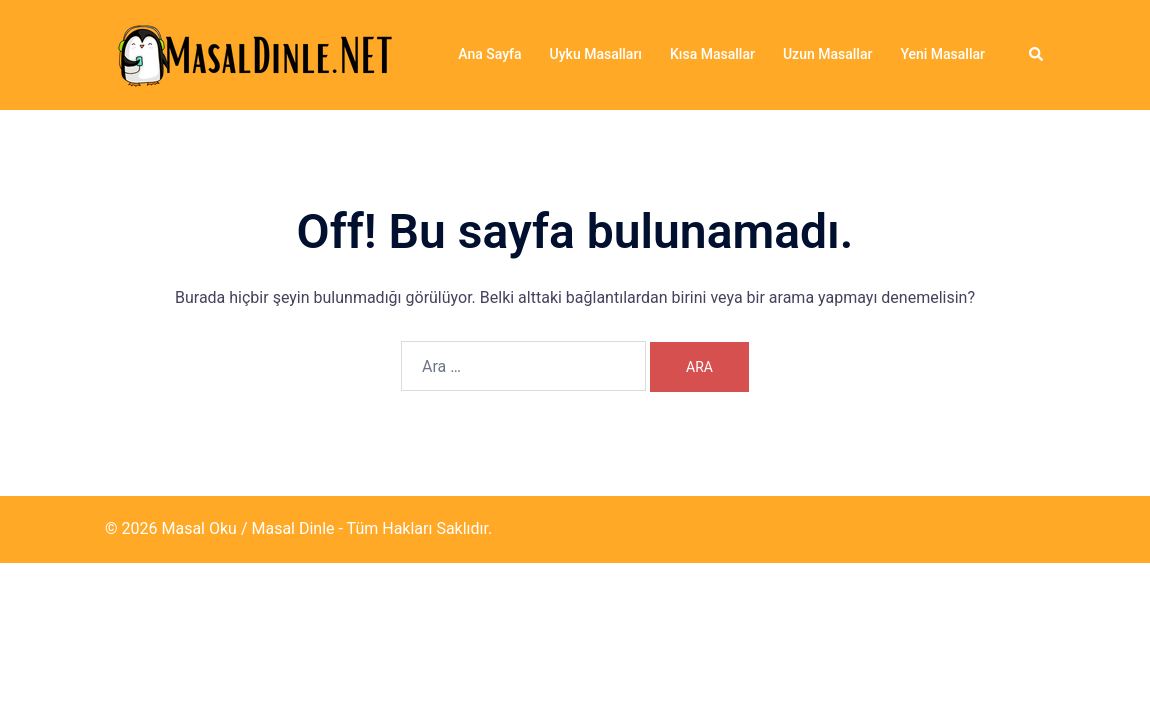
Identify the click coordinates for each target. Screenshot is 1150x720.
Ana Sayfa (489, 54)
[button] (1037, 55)
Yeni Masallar (942, 54)
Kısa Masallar (712, 54)
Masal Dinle (292, 528)
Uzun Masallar (827, 54)
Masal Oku (198, 528)
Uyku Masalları (596, 54)
